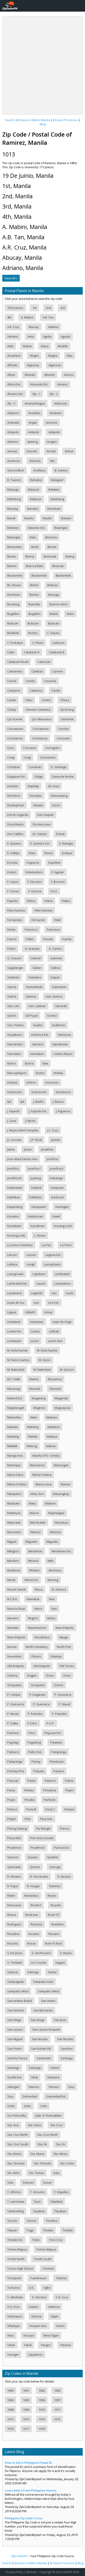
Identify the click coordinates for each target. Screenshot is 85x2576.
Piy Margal (43, 1828)
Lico (36, 1303)
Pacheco (13, 1733)
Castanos (13, 690)
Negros (33, 1618)
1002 (42, 2390)
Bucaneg (13, 604)
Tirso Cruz (56, 2240)
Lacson (12, 1255)
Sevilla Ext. (14, 2077)
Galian (36, 968)
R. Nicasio (64, 1876)
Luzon (34, 1341)
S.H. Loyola (38, 1962)
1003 (57, 2390)
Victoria (36, 2316)
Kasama (13, 1216)
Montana (55, 1570)
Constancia (15, 738)
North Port (64, 1647)
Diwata (38, 805)
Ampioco (13, 413)
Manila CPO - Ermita (46, 1455)
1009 (26, 2410)
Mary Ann (37, 1494)
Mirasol (33, 1561)
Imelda (58, 1073)
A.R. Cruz (13, 327)
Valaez (34, 2307)
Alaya (45, 346)
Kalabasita (14, 1188)
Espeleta (54, 862)
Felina (31, 901)
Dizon (56, 805)
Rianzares (14, 1905)
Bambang (57, 499)
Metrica (35, 1532)
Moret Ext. (31, 1580)
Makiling (32, 1427)
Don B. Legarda (17, 815)
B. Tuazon (14, 480)
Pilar (28, 1819)
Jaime (11, 1149)
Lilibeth (30, 1312)
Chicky (11, 710)
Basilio (29, 518)
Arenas (12, 451)
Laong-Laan (15, 1274)
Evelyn (11, 872)
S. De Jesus (14, 1953)
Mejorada (14, 1522)
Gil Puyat (31, 1015)
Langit (31, 1264)
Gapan (55, 977)
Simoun (54, 2087)
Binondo (58, 566)
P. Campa (13, 1695)
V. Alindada (15, 2297)
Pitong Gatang (17, 1828)
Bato (33, 537)
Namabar (33, 1599)
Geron (11, 1015)
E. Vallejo (13, 853)
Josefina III (14, 1178)
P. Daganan (37, 1695)
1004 (10, 2400)
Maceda (34, 1389)
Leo (54, 1293)
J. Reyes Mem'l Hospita (22, 1130)
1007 (57, 2400)
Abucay (34, 327)
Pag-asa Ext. (52, 1733)
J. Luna (11, 1121)
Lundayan (14, 1341)
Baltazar (35, 499)
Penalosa (49, 1790)
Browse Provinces (65, 120)
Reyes (52, 1896)
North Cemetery (37, 1647)
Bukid (54, 614)
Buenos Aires (58, 604)
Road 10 (53, 1915)
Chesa (64, 700)
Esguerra (33, 862)
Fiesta (11, 929)
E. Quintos (14, 843)
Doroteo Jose (42, 824)
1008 (10, 2410)
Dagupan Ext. (16, 776)
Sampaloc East (43, 1982)
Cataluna (36, 690)
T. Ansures (37, 2192)
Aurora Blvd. (15, 470)
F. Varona (34, 891)
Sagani (60, 1962)
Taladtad (56, 2201)
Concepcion (15, 729)
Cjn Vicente (14, 719)
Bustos (33, 633)
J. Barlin (39, 1102)
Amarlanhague (34, 403)
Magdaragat (15, 1408)
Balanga (13, 489)
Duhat (60, 834)
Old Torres (66, 1666)
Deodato (36, 796)
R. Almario (14, 1876)
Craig (10, 757)
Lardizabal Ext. (17, 1283)
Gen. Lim (13, 1006)
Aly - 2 (54, 394)
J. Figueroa (63, 1111)
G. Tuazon (14, 958)
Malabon (54, 1427)
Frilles (30, 939)
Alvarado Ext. (39, 384)
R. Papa (12, 1886)
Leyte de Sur (15, 1303)
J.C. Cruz (52, 1130)
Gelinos (31, 996)
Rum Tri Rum (53, 1943)
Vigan (54, 2316)
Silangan (13, 2087)
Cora (10, 748)
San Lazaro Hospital (46, 2029)
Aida (10, 346)
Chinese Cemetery (38, 710)
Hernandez (15, 1044)
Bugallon (13, 614)
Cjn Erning (67, 710)
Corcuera (29, 748)
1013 (26, 2419)
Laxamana (14, 1293)
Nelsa (51, 1618)
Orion (67, 1675)
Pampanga (58, 1752)
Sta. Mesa (60, 2154)
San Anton (48, 2001)
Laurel (40, 1283)
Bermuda (50, 556)
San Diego (14, 2020)
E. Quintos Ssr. (40, 843)
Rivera (11, 1915)
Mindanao (35, 1551)
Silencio (34, 2087)
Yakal (11, 2345)
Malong (32, 1446)
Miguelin (31, 1542)
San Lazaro (15, 2029)
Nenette (12, 1628)
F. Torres (13, 891)
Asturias (35, 461)
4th (9, 317)
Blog (43, 124)
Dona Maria (15, 824)
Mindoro (13, 1561)
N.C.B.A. (12, 1599)
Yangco (46, 2345)
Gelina (11, 996)
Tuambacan (38, 2278)
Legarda (36, 1293)
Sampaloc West (18, 1991)
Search (10, 120)
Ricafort (36, 1905)
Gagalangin (15, 968)
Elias (32, 853)
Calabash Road (17, 662)
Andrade (13, 422)
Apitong (32, 442)
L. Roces (40, 1235)
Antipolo (13, 432)
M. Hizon (45, 1360)
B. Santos (61, 470)
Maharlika (14, 1417)
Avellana (39, 470)
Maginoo (39, 1408)
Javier (28, 1149)
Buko (70, 614)
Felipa (66, 901)
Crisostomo (48, 757)
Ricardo (56, 1905)
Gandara (35, 977)
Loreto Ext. (14, 1331)
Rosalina (13, 1934)
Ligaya (11, 1312)
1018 (42, 2429)
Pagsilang (34, 1742)
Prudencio (14, 1847)
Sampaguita (15, 1982)
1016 (10, 2429)
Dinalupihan (15, 805)
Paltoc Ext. (35, 1752)
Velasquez (14, 2316)
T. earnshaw (15, 2201)
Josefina (52, 1159)
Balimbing (14, 499)
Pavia (11, 1790)
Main (33, 1417)
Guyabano (14, 1035)
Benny (29, 556)
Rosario (34, 1934)
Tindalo (48, 2230)
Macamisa (55, 1379)
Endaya (67, 853)
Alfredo (12, 365)
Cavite (55, 690)
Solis (43, 2106)
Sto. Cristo (67, 2163)
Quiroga (55, 1867)
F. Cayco (12, 882)
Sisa (71, 2087)
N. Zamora (59, 1589)
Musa (39, 1589)
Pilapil (11, 1819)
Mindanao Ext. (61, 1551)
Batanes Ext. (36, 528)
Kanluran (57, 1197)
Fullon (11, 949)
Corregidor (52, 748)
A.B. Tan (48, 317)
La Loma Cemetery (20, 1245)
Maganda (61, 1398)
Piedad (69, 1809)
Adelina (53, 327)
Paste (31, 1781)
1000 (10, 2390)
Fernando (38, 920)
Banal (11, 518)
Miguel (11, 1542)
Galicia (55, 968)
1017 (26, 2429)
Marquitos (14, 1494)
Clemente (67, 719)
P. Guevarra (63, 1695)
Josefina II (56, 1168)
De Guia (53, 786)
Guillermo (58, 1025)
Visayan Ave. (38, 2326)
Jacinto (55, 1140)
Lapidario (39, 1274)
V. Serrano (39, 2297)
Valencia (54, 2307)
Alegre (34, 356)
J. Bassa (58, 1102)
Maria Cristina (41, 1475)
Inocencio (51, 1082)
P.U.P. (50, 1723)
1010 (42, 2410)
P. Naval (64, 1704)
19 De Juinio (15, 308)
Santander (43, 2058)
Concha (63, 729)
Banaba (32, 509)
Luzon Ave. (55, 1341)
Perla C (50, 1809)
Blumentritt (14, 575)
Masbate (13, 1503)
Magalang (38, 1398)
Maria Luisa (43, 1484)
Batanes (13, 528)
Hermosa (64, 1035)
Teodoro (52, 2221)
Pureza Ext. (61, 1847)
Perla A (12, 1809)
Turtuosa (13, 2288)
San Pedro (14, 2049)
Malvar (51, 1446)
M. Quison (67, 1369)
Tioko (36, 2240)
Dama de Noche (63, 776)
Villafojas (13, 2326)
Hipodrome (60, 1044)
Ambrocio (60, 403)
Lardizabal (62, 1274)
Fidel (57, 920)
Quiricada (14, 1867)
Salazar (12, 1972)
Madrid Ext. (14, 1398)
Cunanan (35, 767)
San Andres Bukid (19, 2001)
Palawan (56, 1742)
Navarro (13, 1618)
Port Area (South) (41, 1838)
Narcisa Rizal (16, 1608)
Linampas (14, 1322)
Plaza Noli (14, 1838)
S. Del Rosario (41, 1953)
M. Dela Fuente (17, 1350)
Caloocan (44, 662)
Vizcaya (28, 2335)
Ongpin (32, 1675)
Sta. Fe (42, 2144)
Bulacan (12, 623)
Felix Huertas (16, 910)
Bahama (36, 480)
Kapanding (14, 1207)
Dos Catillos (15, 834)
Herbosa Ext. (40, 1035)
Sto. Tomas (36, 2173)
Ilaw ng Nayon (17, 1073)
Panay (36, 1761)
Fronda (48, 939)
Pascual (12, 1781)
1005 (26, 2400)
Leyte (69, 1293)
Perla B (31, 1809)
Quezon (12, 1857)
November (14, 1656)
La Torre (66, 1245)
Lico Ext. (53, 1303)
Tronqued (14, 2278)
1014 (42, 2419)
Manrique (14, 1465)
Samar (52, 1972)
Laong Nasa (52, 1264)
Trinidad (48, 2268)
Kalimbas (13, 1197)
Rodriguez (14, 1924)
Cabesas (58, 643)
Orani (50, 1675)
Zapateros (35, 2354)
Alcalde (63, 346)
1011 (57, 2410)
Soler (27, 2106)
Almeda (29, 375)
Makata (51, 1417)
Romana (36, 1924)
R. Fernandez (39, 1876)
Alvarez (62, 384)
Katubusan (35, 1216)
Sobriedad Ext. (56, 2096)
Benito (11, 556)
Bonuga (53, 595)
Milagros (13, 1551)
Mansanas (37, 1465)
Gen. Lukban (37, 1006)
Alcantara (13, 356)
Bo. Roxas (14, 585)
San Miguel (14, 2039)
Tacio (37, 2201)
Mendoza (61, 1522)
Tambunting (15, 2211)
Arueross (13, 461)
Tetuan (12, 2230)
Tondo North (15, 2259)
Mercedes (14, 1532)
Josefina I (34, 1168)
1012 (10, 2419)
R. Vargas (33, 1886)
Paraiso (58, 1771)
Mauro (34, 1513)
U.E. (31, 2288)
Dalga (39, 776)
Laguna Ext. (53, 1255)
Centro (46, 700)
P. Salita (12, 1723)
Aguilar (65, 336)
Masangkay (61, 1494)
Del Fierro (13, 796)
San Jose (60, 2020)
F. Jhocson (58, 882)
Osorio (58, 1685)
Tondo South (42, 2259)
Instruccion (14, 1092)
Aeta (30, 336)
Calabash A (31, 652)
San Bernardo (43, 2010)
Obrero (36, 1656)
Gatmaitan (59, 987)
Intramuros (63, 1092)
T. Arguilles (61, 2192)
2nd (48, 308)
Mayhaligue (56, 1513)
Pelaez (29, 1790)
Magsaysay (62, 1408)
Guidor (38, 1025)
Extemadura (34, 872)
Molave (34, 1570)
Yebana (65, 2345)
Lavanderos (62, 1283)
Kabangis (56, 1178)
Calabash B (56, 652)
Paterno (50, 1781)
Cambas (37, 671)
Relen (11, 1896)
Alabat (27, 346)
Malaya (52, 1436)
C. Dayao (53, 633)
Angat (32, 422)
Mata (32, 1503)
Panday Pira (15, 1771)
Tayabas (39, 2211)
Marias (65, 1484)
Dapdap (33, 786)
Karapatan (39, 1207)
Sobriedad (29, 2096)
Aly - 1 (36, 394)
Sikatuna (53, 2077)
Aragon (52, 442)
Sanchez (67, 2049)
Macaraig (13, 1389)
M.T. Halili (13, 1379)
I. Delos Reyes (63, 1054)
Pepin (69, 1790)
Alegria (52, 356)
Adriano (12, 336)
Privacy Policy (14, 2572)
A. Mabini (27, 317)
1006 (42, 2400)
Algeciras (33, 365)
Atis (52, 461)
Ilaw (45, 1063)
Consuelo (63, 738)
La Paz (46, 1245)
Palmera (13, 1752)
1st (34, 308)
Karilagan (62, 1207)
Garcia (11, 987)
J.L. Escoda (14, 1140)
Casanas (50, 681)
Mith (50, 1561)
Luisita (35, 1331)
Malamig (13, 1436)
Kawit (56, 1216)
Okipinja (56, 1656)
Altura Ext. (14, 384)
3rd (62, 308)
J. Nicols (30, 1121)
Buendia (34, 604)
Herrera (37, 1044)
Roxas (31, 1943)
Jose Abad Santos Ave (22, 1159)
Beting (70, 556)
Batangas (61, 528)
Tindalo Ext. (15, 2240)
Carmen (57, 671)
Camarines (14, 671)
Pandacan (57, 1761)
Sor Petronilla (16, 2115)
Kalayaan (57, 1188)
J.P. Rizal (36, 1140)
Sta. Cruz (56, 2125)
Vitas (10, 2335)
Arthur (69, 451)
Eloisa (48, 853)
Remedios (31, 1896)
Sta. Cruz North (17, 2135)
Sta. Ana (13, 2125)
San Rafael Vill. (41, 2049)
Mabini (34, 1379)
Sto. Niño (13, 2173)
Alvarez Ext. (15, 394)
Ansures (51, 422)
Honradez (14, 1054)
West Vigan (51, 2335)
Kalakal (36, 1188)
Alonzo (68, 375)
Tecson (12, 2221)
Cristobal (13, 767)
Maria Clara (15, 1475)
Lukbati (54, 1331)
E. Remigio (66, 843)
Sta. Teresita (15, 2163)
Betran (12, 566)
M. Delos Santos (18, 1360)
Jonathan (47, 1149)
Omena (12, 1675)
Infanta (12, 1082)
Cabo (11, 652)
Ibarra (11, 1063)
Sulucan (28, 2182)
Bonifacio (13, 595)
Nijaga (63, 1637)
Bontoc (34, 595)
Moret (11, 1580)
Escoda (12, 862)
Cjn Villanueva (41, 719)
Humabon (37, 1054)
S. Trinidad (14, 1962)
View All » (11, 278)
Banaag (12, 509)
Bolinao (52, 585)
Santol (54, 2068)
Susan (47, 2182)
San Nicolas (40, 2039)
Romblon (57, 1924)
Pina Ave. (46, 1819)
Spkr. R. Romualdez (48, 2115)
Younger (13, 2354)
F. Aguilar (58, 872)
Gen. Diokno (54, 996)
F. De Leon (35, 882)
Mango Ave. (15, 1455)
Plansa (64, 1828)
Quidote (52, 1857)
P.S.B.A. (32, 1723)
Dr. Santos (40, 834)
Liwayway (36, 1322)
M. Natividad (15, 1369)
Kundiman (14, 1226)
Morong (53, 1580)
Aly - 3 (11, 403)
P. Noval (12, 1714)
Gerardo (61, 1006)
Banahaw (54, 509)
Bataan (66, 518)
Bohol (34, 585)
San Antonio (15, 2010)
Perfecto (50, 1800)
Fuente (67, 939)
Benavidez (14, 547)
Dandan (12, 786)
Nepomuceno (37, 1628)
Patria (69, 1781)
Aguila (47, 336)
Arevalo (32, 451)
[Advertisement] (42, 63)
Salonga (33, 1972)
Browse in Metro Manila (34, 120)
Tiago (30, 2230)
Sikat (34, 2077)
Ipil (9, 1102)
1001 (26, 2390)
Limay (48, 1312)
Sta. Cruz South (17, 2144)
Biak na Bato (34, 566)
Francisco (31, 929)
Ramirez (55, 1886)
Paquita (38, 1771)
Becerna (51, 537)
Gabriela (56, 958)
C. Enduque (15, 643)
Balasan (33, 489)
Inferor (31, 1082)
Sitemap (31, 2572)
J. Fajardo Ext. (38, 1111)
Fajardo (12, 901)
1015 (57, 2419)
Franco (12, 939)
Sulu (56, 2173)
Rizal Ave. (32, 1915)
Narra (38, 1608)
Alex (70, 356)
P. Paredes (35, 1714)
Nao (52, 1599)
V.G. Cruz (62, 2297)
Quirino (35, 1867)
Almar (11, 375)
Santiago (67, 2058)
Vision (60, 2326)
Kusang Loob (63, 1226)
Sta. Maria (14, 2154)
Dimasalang (59, 796)
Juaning (36, 1178)
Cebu (28, 700)
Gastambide (34, 987)
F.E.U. (54, 891)
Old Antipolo (15, 1666)
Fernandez (14, 920)
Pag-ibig (12, 1742)
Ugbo (47, 2288)
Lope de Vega (62, 1322)
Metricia (55, 1532)
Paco (31, 1733)
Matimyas (14, 1513)
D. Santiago (58, 767)
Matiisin (50, 1503)
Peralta (29, 1800)
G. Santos (55, 949)
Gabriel (36, 958)
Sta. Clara (34, 2125)
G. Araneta (32, 949)
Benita (52, 547)
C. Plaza (37, 643)
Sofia (11, 2106)
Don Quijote (45, 815)
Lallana (12, 1264)
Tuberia (61, 2278)
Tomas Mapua (17, 2249)
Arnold (51, 451)
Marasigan (61, 1465)
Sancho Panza (17, 2058)
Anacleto (34, 413)
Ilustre (40, 1073)
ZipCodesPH (19, 2556)
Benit (34, 547)
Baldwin (54, 489)
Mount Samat (16, 1589)
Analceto (56, 413)
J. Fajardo (13, 1111)
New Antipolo (65, 1628)
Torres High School (20, 2268)
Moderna (13, 1570)
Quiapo (33, 1857)
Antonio (12, 442)
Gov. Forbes (15, 1025)
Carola (11, 681)
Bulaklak (13, 633)
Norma (12, 1647)
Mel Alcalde (38, 1522)
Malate (33, 1436)
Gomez (52, 1015)
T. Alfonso (14, 2192)
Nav (54, 1608)
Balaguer (57, 480)
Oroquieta (14, 1685)
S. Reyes (66, 1953)
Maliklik (12, 1446)
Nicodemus (42, 1637)
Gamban (13, 977)
